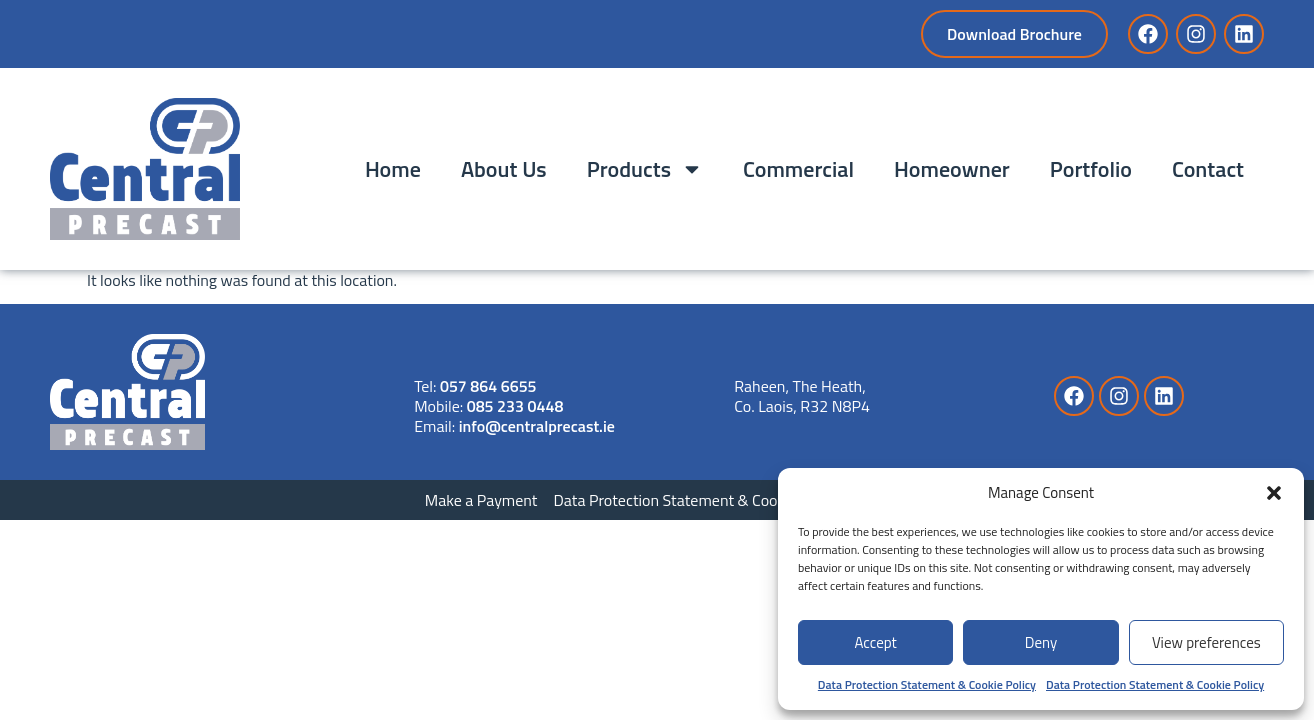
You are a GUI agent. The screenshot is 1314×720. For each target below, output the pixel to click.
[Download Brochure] (1014, 34)
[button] (1274, 493)
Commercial (798, 169)
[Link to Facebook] (1148, 34)
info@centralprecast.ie (537, 426)
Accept (875, 642)
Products (645, 169)
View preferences (1206, 642)
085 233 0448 (515, 406)
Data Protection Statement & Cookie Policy (927, 684)
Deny (1041, 642)
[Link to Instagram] (1196, 34)
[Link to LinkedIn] (1244, 34)
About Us (504, 169)
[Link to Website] (127, 392)
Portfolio (1091, 169)
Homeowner (952, 169)
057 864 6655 (488, 386)
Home (393, 169)
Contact (1208, 169)
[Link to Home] (145, 169)
